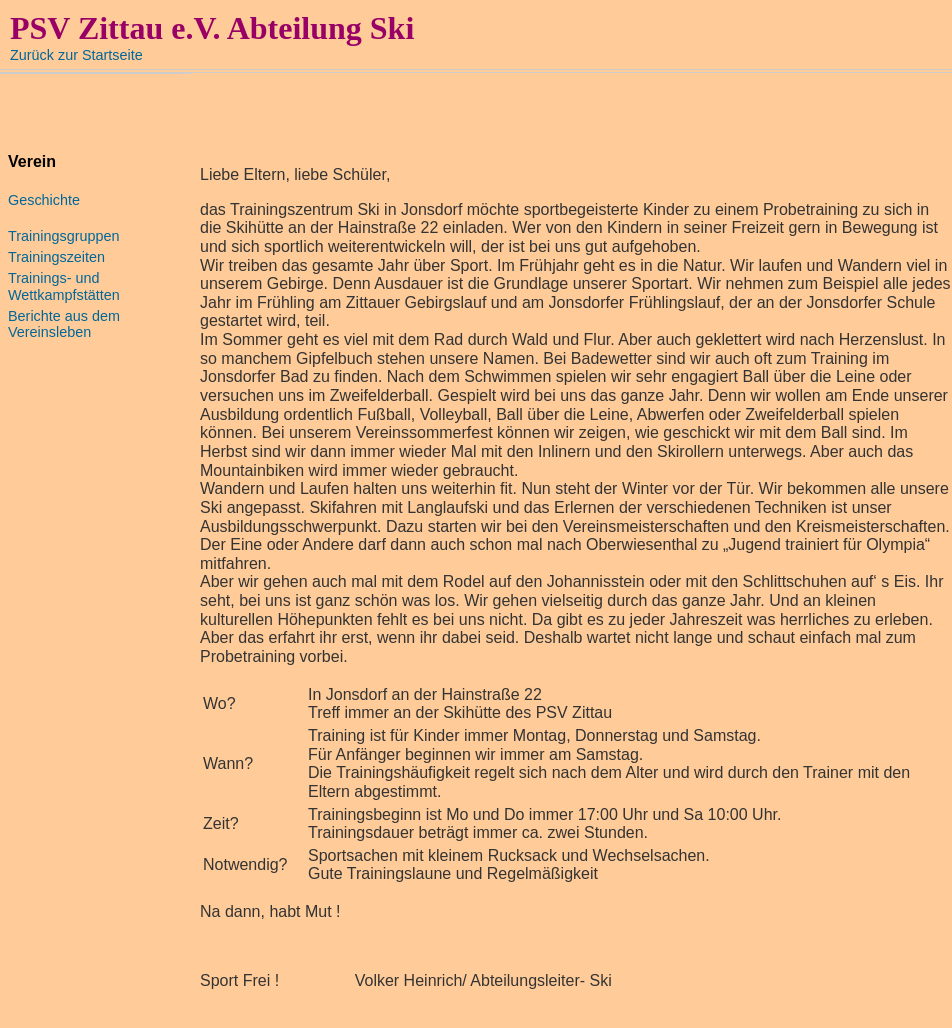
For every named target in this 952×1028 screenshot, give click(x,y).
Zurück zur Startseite (76, 55)
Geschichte (44, 200)
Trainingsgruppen (63, 236)
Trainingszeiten (56, 257)
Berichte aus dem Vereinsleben (64, 324)
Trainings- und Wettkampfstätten (64, 286)
